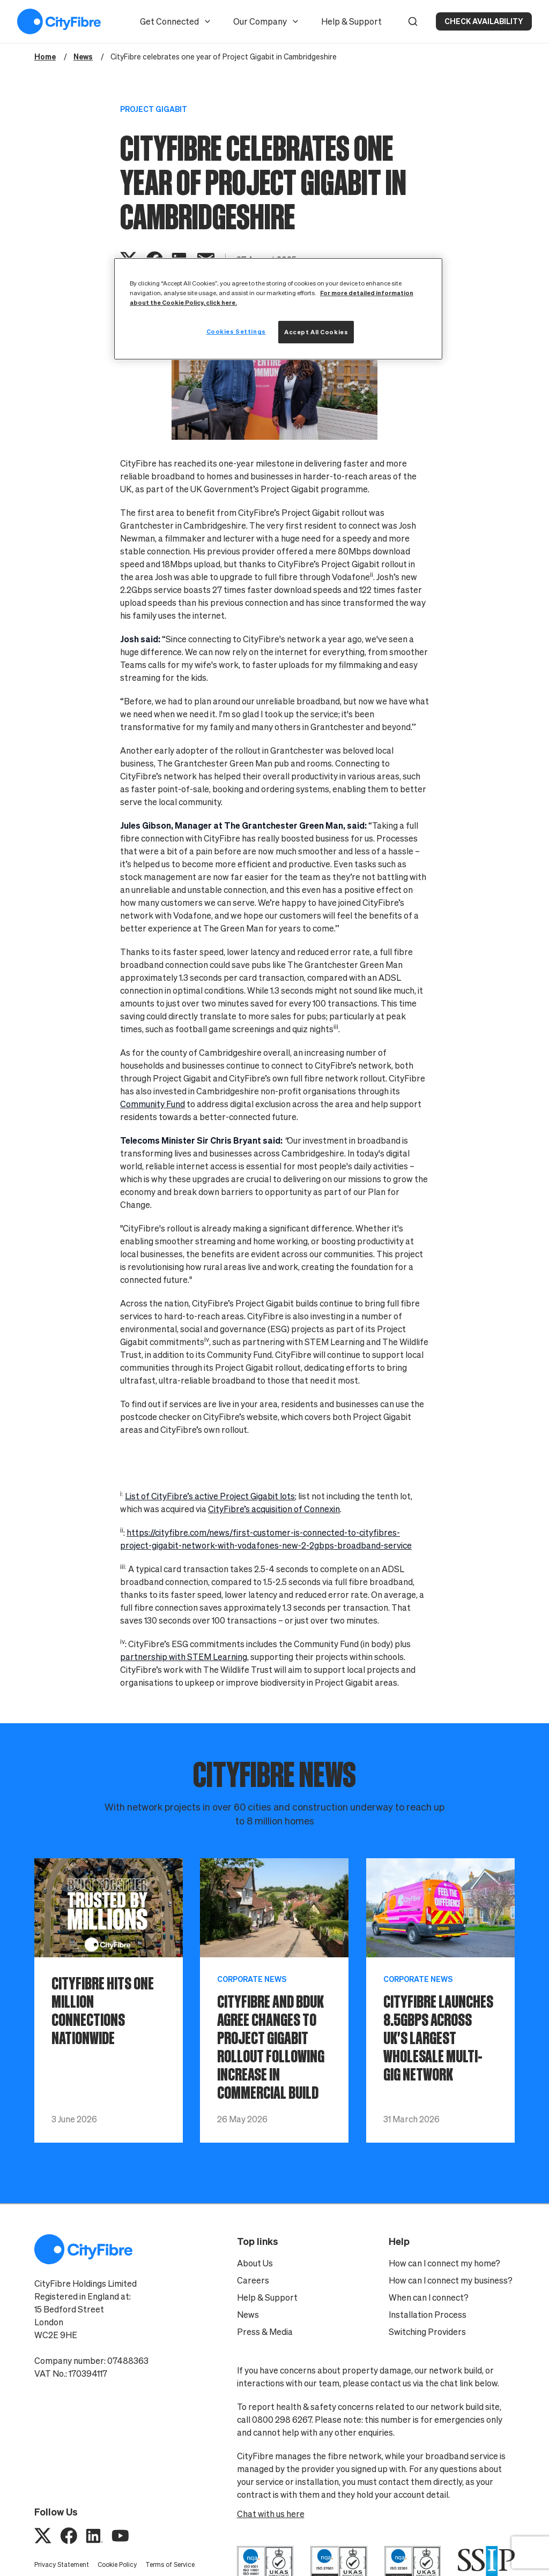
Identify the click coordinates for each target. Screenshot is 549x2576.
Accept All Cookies (316, 331)
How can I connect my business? (451, 2280)
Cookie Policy (117, 2564)
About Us (255, 2263)
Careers (253, 2280)
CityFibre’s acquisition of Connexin (274, 1509)
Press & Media (265, 2332)
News (248, 2314)
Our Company (266, 21)
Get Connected (176, 21)
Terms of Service (170, 2564)
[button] (413, 21)
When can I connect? (429, 2297)
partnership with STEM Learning (183, 1657)
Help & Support (351, 21)
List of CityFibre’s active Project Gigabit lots (210, 1496)
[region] (278, 309)
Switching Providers (427, 2332)
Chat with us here (271, 2514)
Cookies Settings (236, 331)
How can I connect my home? (444, 2263)
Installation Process (427, 2314)
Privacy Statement (61, 2564)
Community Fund (152, 1104)
